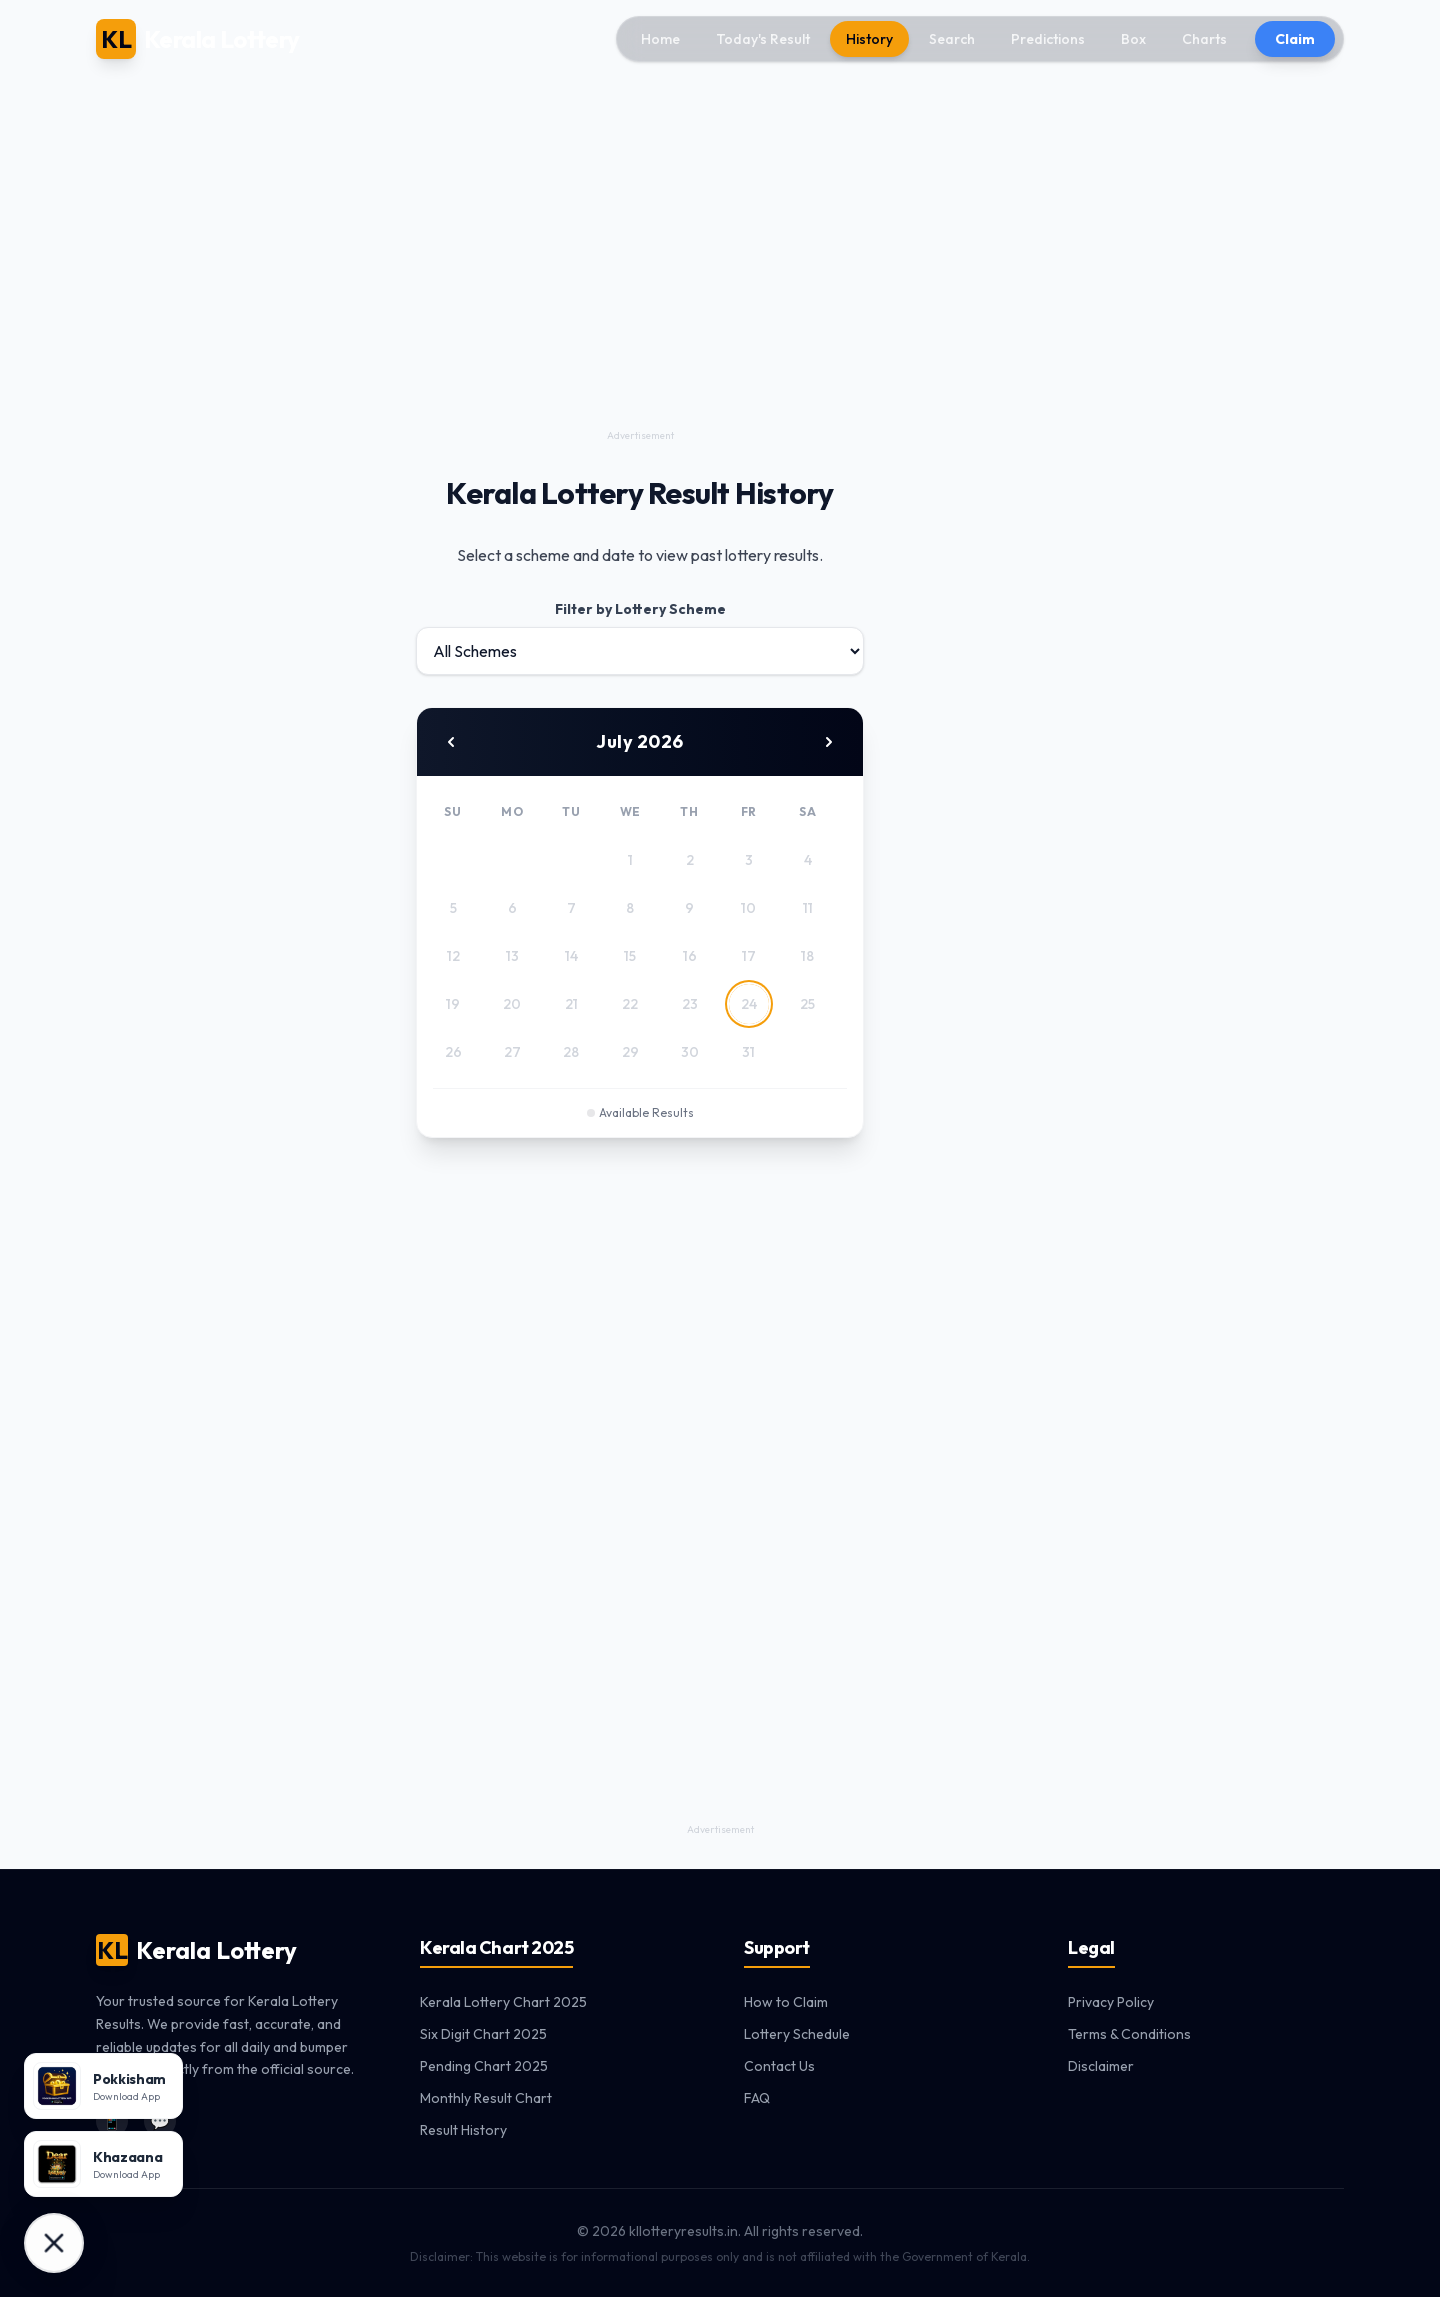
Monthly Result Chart (486, 2098)
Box (1133, 39)
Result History (463, 2130)
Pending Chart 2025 (484, 2066)
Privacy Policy (1111, 2002)
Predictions (1048, 39)
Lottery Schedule (797, 2034)
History (869, 39)
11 (808, 908)
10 (748, 908)
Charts (1204, 39)
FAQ (757, 2098)
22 (630, 1004)
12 (453, 956)
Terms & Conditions (1129, 2034)
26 (453, 1052)
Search (952, 39)
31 (748, 1052)
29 (630, 1052)
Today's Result (763, 39)
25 (807, 1004)
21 (571, 1004)
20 (512, 1004)
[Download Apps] (54, 2243)
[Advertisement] (640, 284)
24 (749, 1004)
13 (512, 956)
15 (630, 956)
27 (512, 1052)
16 (690, 956)
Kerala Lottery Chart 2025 (503, 2002)
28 (571, 1052)
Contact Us (779, 2066)
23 (690, 1004)
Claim (1295, 39)
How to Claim (786, 2002)
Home (660, 39)
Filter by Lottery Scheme (640, 609)
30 (690, 1052)
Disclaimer (1101, 2066)
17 (749, 956)
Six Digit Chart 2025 (483, 2034)
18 (807, 956)
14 (571, 956)
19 (453, 1004)
